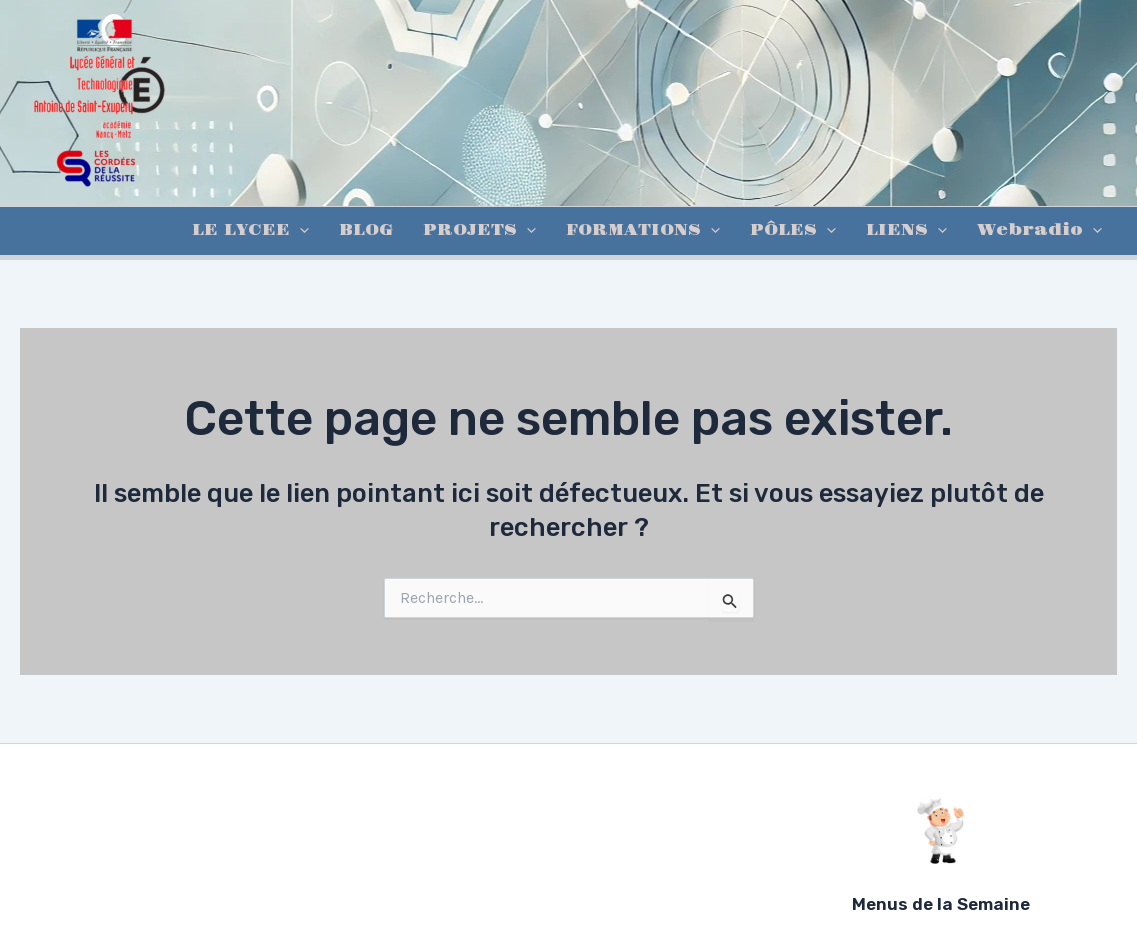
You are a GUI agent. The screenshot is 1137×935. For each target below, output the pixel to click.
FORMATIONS (643, 231)
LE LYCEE (250, 231)
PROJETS (479, 231)
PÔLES (793, 231)
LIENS (906, 231)
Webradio (1039, 231)
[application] (299, 231)
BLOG (366, 230)
